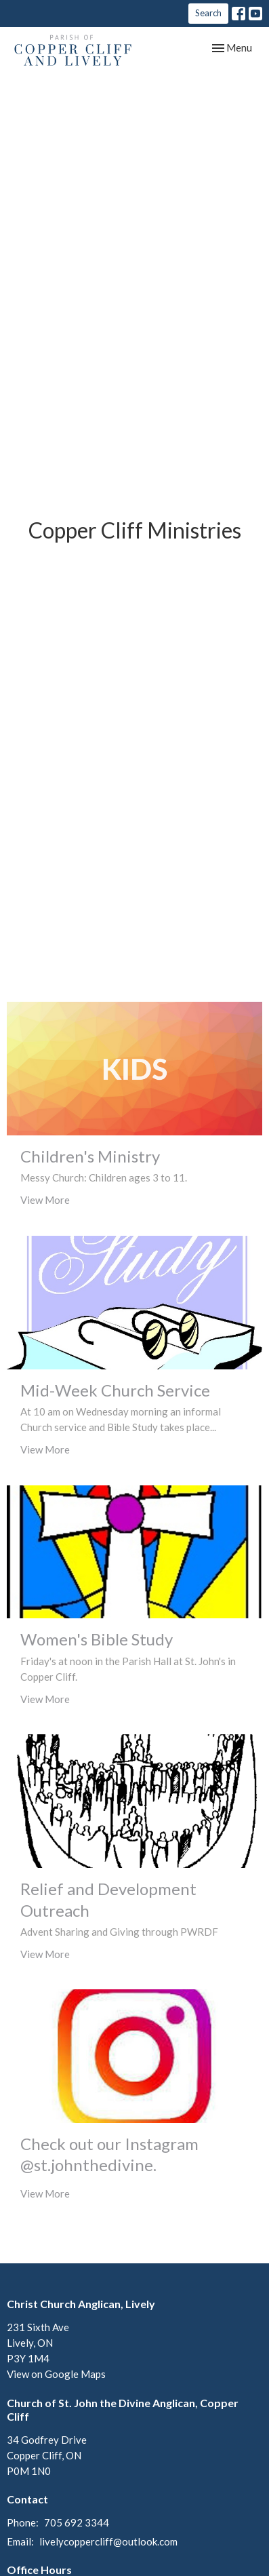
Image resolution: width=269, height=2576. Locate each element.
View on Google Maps (56, 2374)
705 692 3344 (76, 2522)
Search (208, 12)
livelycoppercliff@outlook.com (108, 2541)
